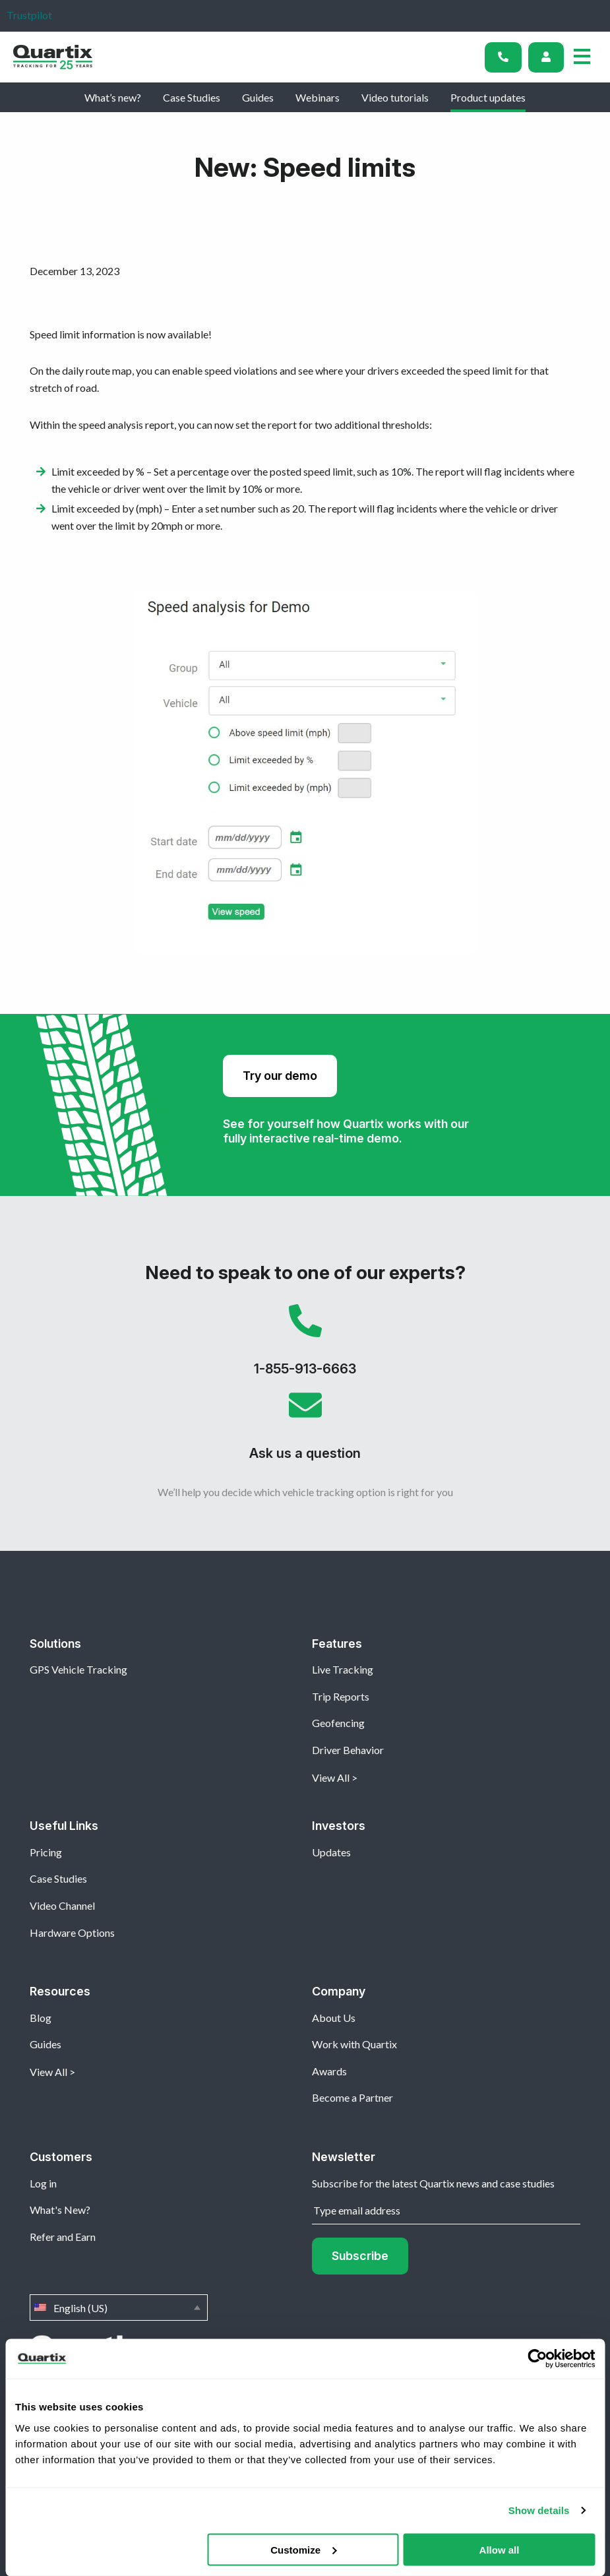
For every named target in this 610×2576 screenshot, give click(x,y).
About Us (333, 2017)
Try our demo (280, 1076)
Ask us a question (305, 1431)
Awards (329, 2071)
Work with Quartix (354, 2044)
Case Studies (191, 97)
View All (331, 1777)
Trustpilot (29, 15)
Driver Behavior (348, 1750)
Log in (43, 2183)
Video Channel (62, 1905)
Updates (331, 1852)
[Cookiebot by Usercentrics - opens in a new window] (537, 2359)
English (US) (118, 2307)
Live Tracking (342, 1669)
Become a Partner (352, 2097)
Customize (303, 2549)
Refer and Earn (63, 2236)
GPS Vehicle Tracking (78, 1669)
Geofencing (338, 1722)
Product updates (488, 97)
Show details (539, 2510)
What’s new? (112, 97)
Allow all (499, 2549)
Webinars (317, 97)
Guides (258, 97)
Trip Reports (340, 1696)
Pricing (46, 1852)
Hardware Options (72, 1932)
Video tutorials (395, 97)
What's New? (60, 2209)
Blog (40, 2017)
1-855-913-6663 (305, 1346)
